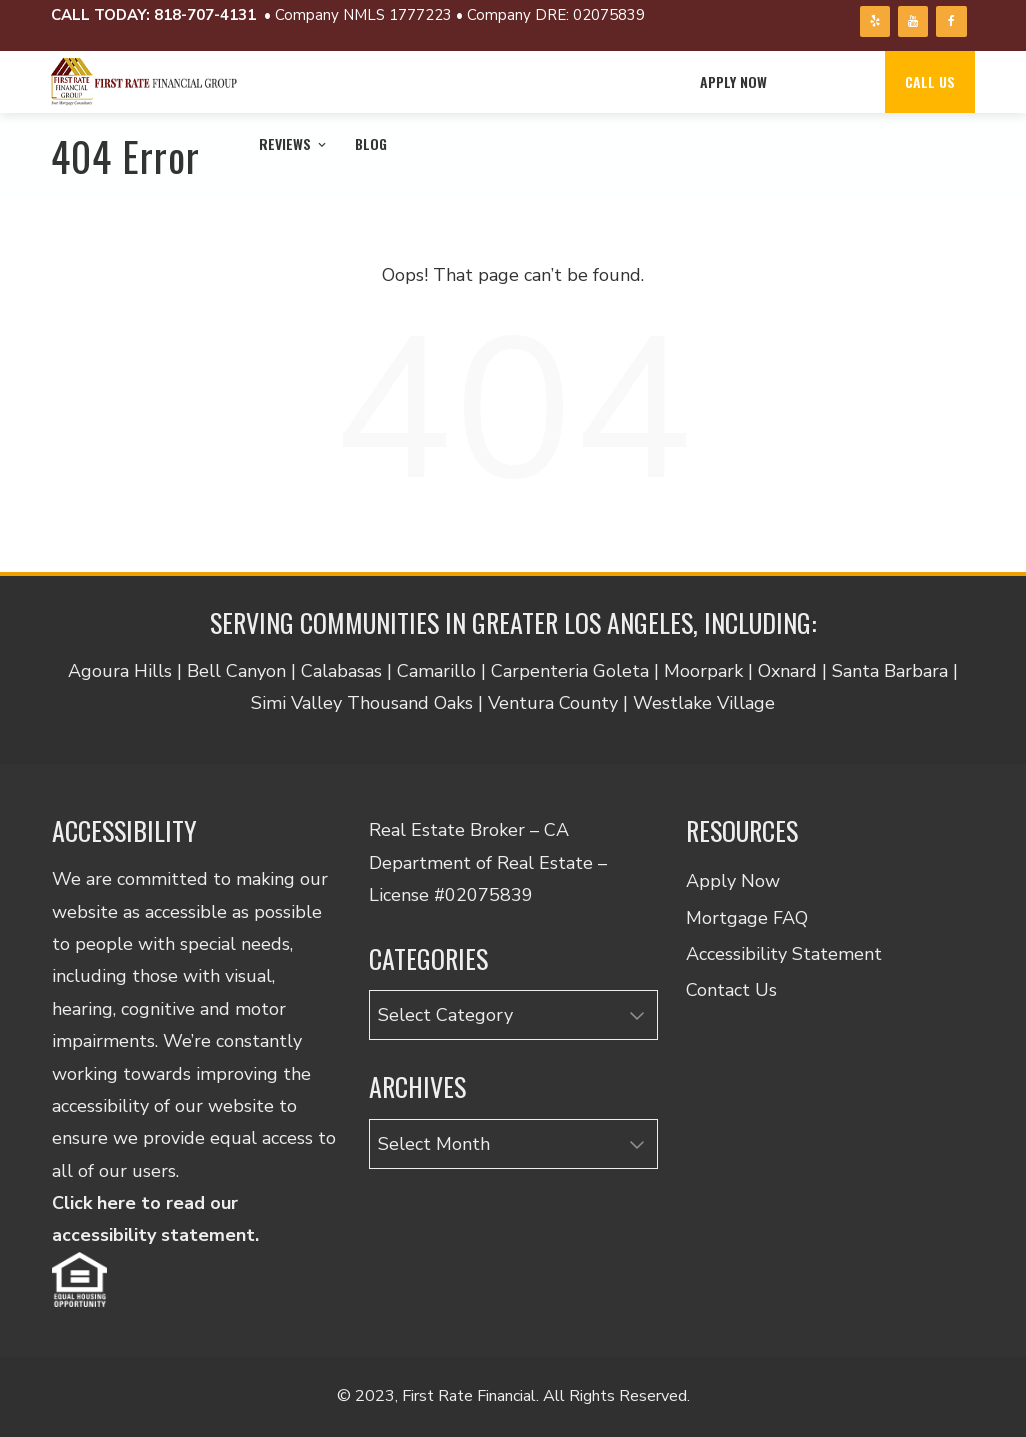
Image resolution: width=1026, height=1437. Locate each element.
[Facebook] (951, 21)
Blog (371, 143)
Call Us (930, 81)
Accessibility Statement (784, 954)
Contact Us (731, 990)
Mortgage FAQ (747, 918)
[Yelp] (875, 21)
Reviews (294, 143)
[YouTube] (913, 21)
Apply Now (733, 81)
